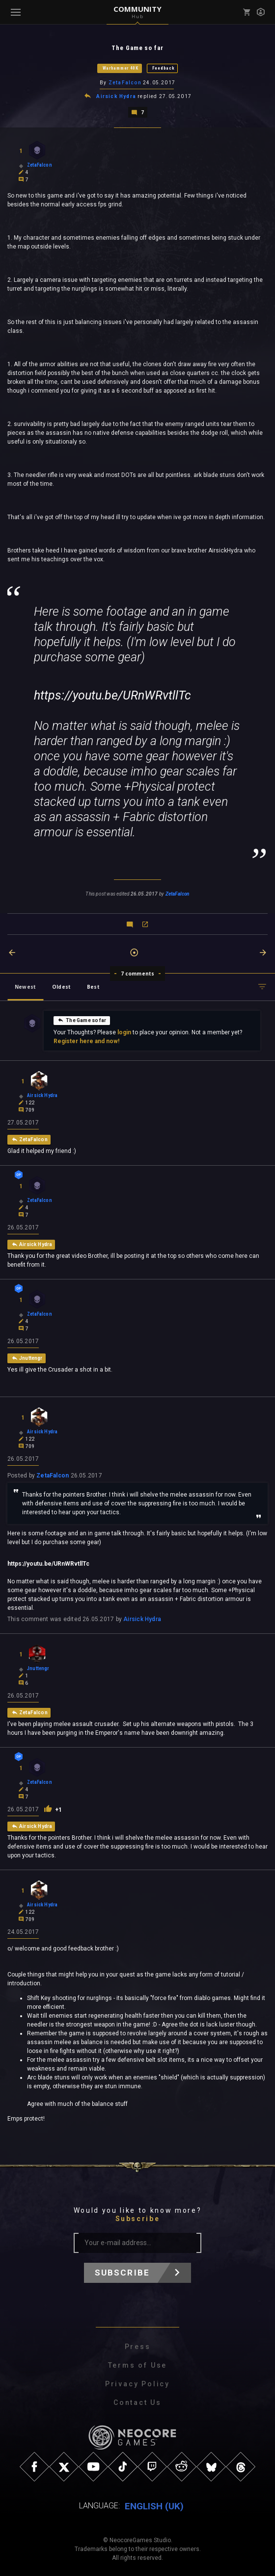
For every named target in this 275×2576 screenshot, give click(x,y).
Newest (25, 985)
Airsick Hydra (116, 96)
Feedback (163, 68)
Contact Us (137, 2402)
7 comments (138, 972)
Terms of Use (137, 2365)
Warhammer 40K (120, 68)
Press (138, 2346)
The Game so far (81, 1019)
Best (93, 985)
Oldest (61, 985)
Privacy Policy (137, 2383)
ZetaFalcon (125, 82)
